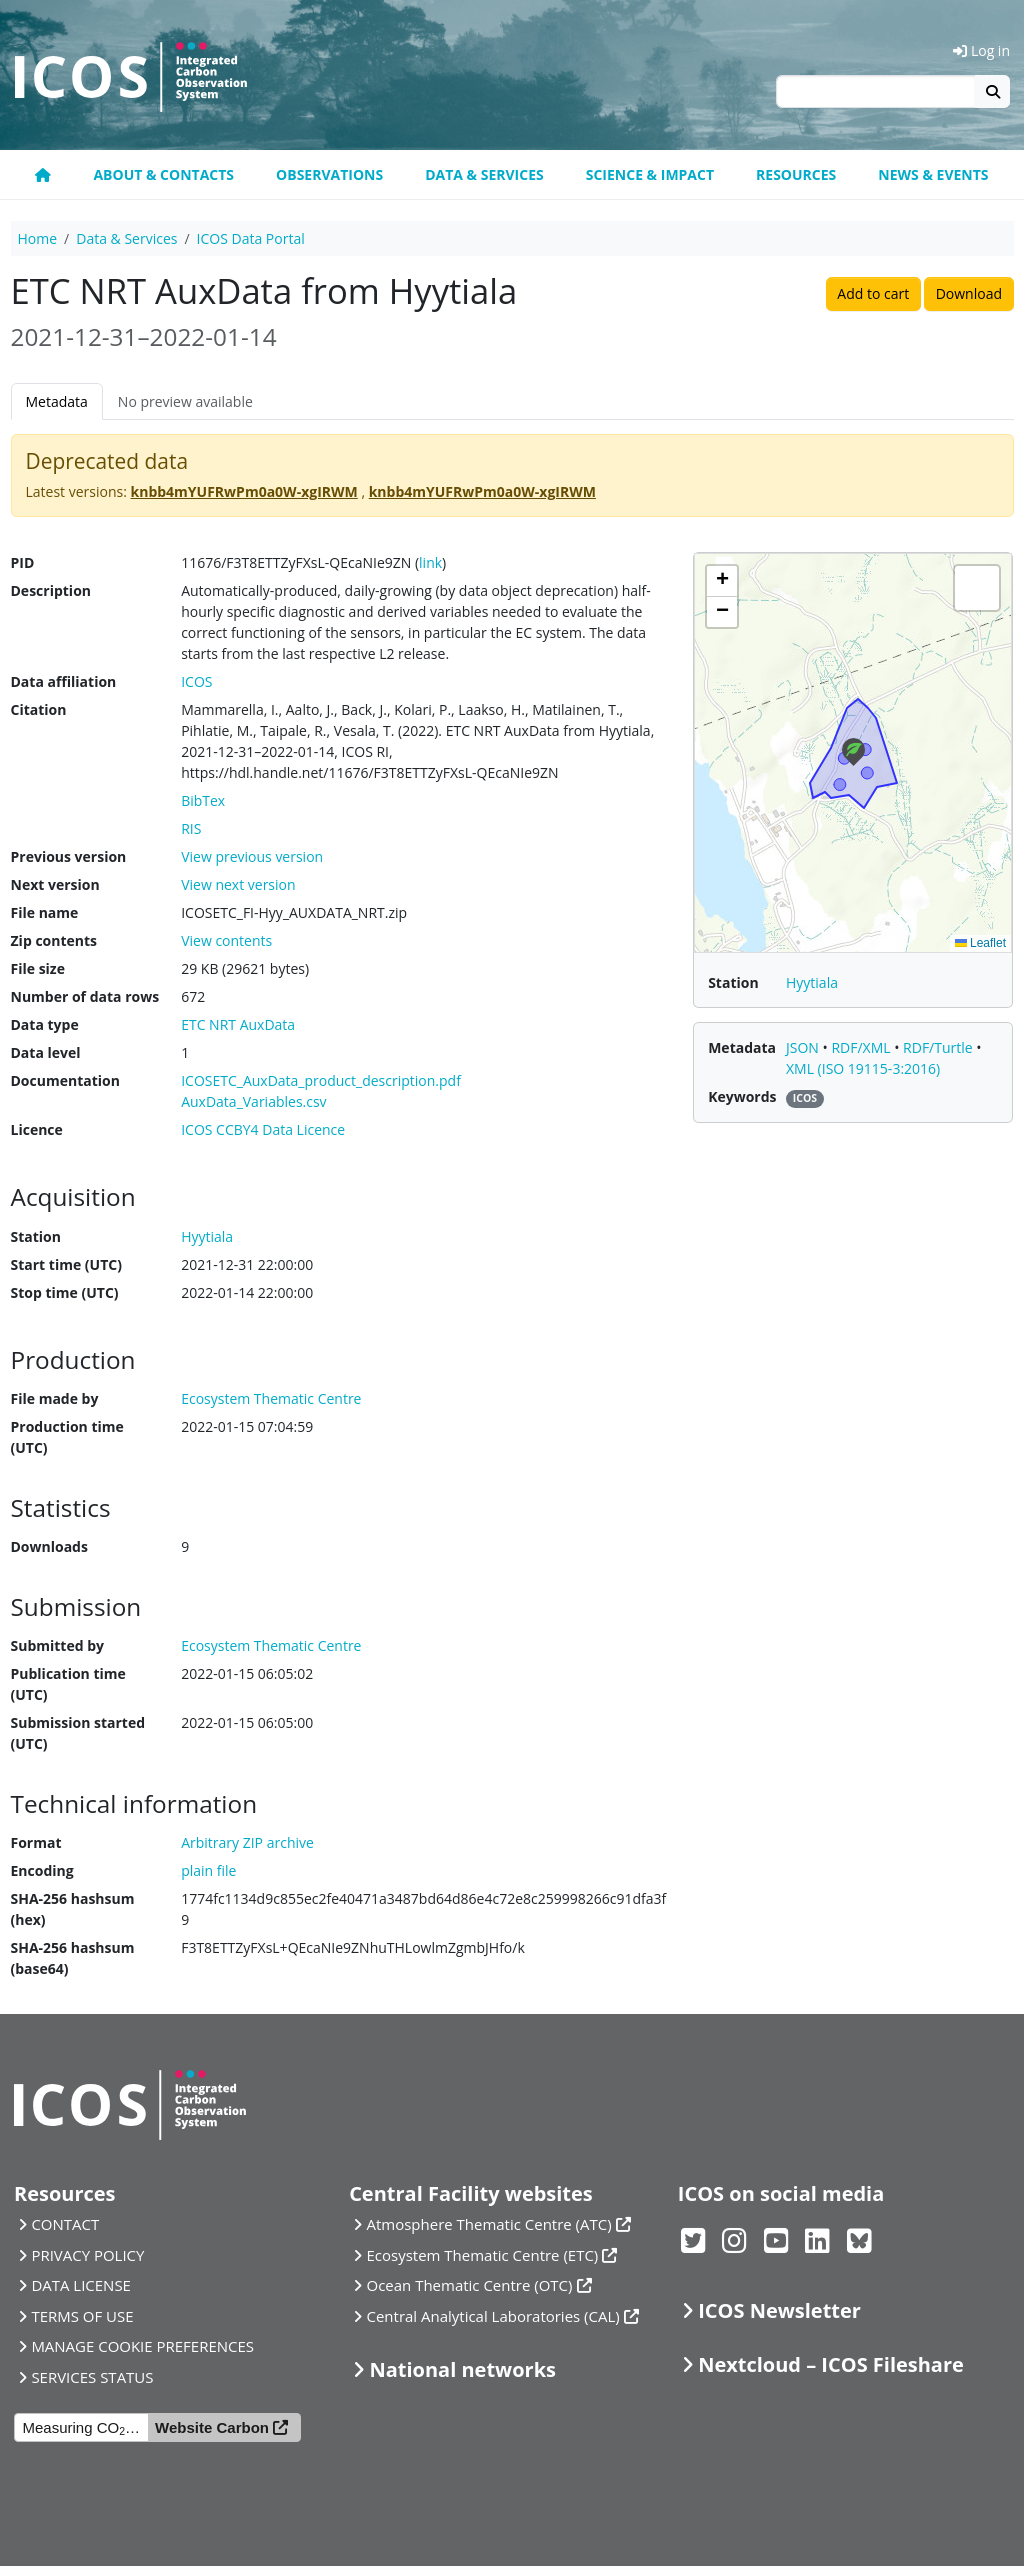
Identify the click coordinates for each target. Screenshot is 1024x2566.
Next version (55, 884)
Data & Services (484, 174)
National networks (463, 2369)
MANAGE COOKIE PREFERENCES (142, 2346)
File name (45, 912)
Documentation (65, 1080)
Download (969, 293)
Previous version (69, 856)
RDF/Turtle (939, 1047)
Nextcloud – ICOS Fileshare (831, 2364)
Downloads (49, 1546)
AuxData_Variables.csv (253, 1101)
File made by (55, 1398)
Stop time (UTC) (65, 1292)
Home (38, 238)
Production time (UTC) (67, 1437)
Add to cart (873, 293)
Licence (37, 1129)
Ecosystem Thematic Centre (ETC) (483, 2255)
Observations (329, 174)
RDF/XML (862, 1047)
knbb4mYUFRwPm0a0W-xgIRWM (244, 491)
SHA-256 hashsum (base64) (73, 1958)
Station (36, 1236)
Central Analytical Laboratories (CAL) (493, 2316)
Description (51, 590)
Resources (796, 174)
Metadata (57, 401)
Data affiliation (64, 681)
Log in (981, 50)
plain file (208, 1870)
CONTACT (65, 2224)
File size (38, 968)
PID (23, 562)
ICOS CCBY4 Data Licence (263, 1129)
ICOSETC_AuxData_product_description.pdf (321, 1080)
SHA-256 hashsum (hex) (73, 1909)
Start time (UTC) (66, 1264)
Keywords (742, 1096)
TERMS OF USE (82, 2316)
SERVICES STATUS (92, 2377)
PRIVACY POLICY (87, 2255)
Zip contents (54, 940)
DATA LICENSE (81, 2285)
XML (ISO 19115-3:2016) (863, 1068)
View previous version (252, 856)
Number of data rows (85, 996)
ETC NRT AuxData (238, 1024)
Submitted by (58, 1645)
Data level (46, 1052)
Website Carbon (212, 2427)
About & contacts (163, 174)
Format (36, 1842)
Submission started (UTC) (78, 1733)
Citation (39, 709)
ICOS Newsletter (779, 2310)
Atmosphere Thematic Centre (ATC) (489, 2224)
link (430, 562)
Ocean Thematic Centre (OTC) (470, 2285)
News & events (933, 174)
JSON (804, 1047)
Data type (45, 1024)
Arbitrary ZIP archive (247, 1842)
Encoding (42, 1870)
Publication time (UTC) (68, 1684)
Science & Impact (650, 174)
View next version (238, 884)
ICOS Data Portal (251, 238)
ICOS (196, 681)
